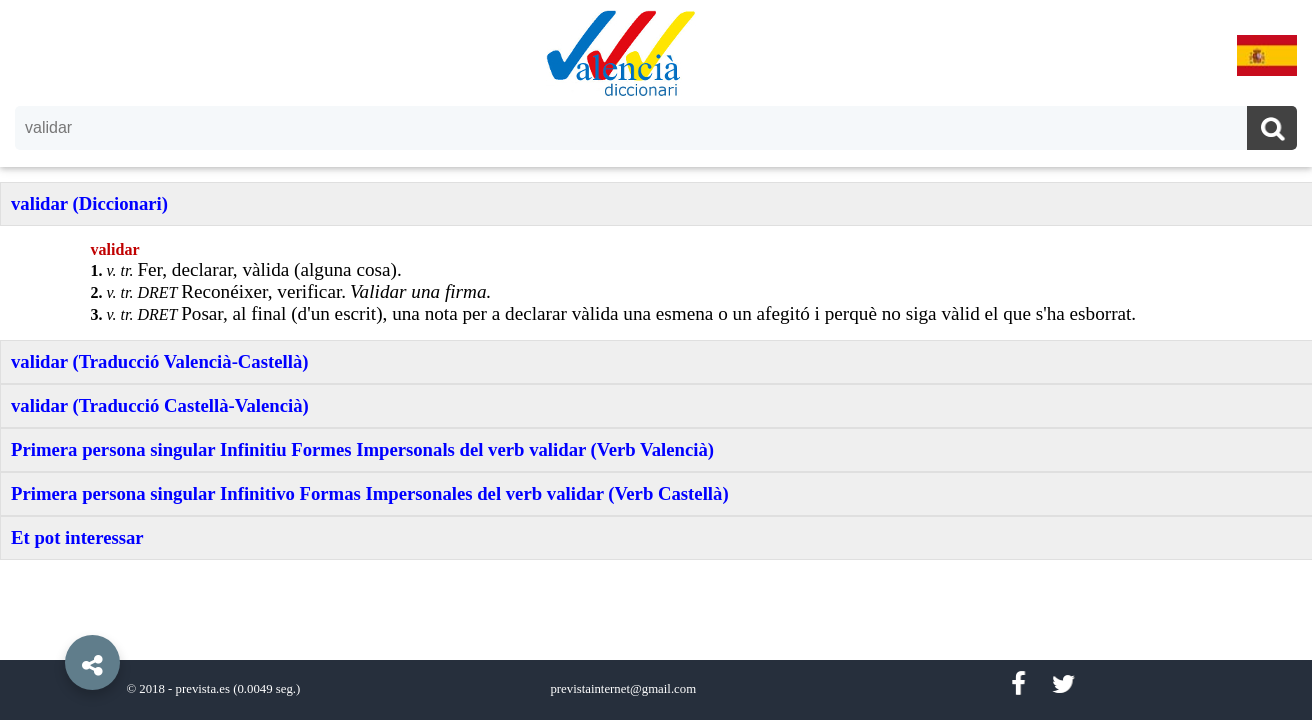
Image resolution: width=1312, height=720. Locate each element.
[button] (50, 617)
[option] (656, 360)
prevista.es (203, 689)
